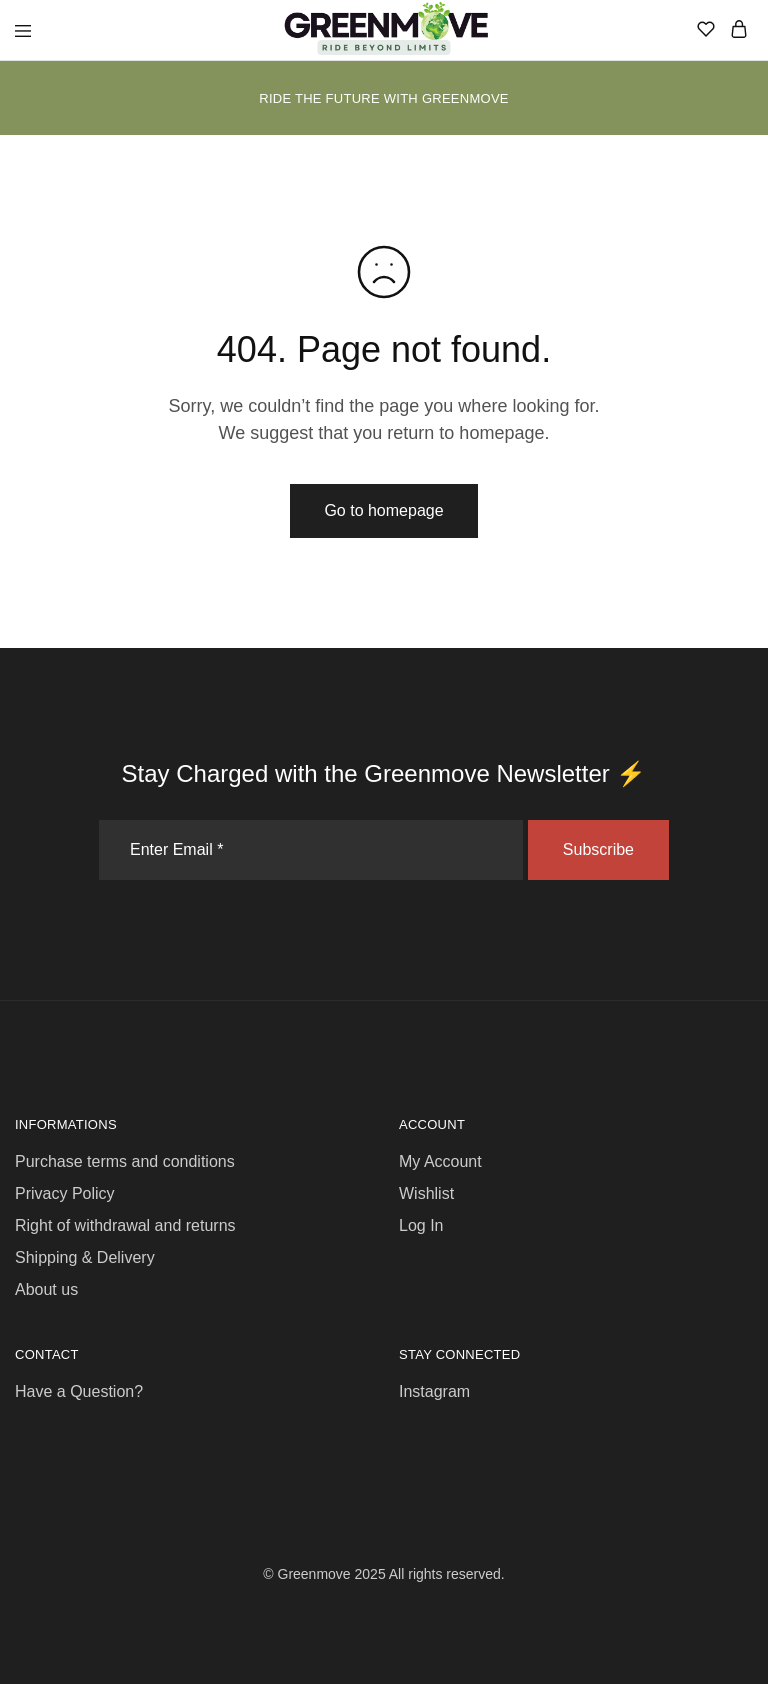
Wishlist (426, 1193)
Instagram (434, 1391)
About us (46, 1289)
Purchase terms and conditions (125, 1161)
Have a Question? (79, 1391)
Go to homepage (383, 510)
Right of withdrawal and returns (125, 1225)
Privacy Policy (65, 1193)
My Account (440, 1161)
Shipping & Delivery (85, 1257)
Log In (421, 1225)
